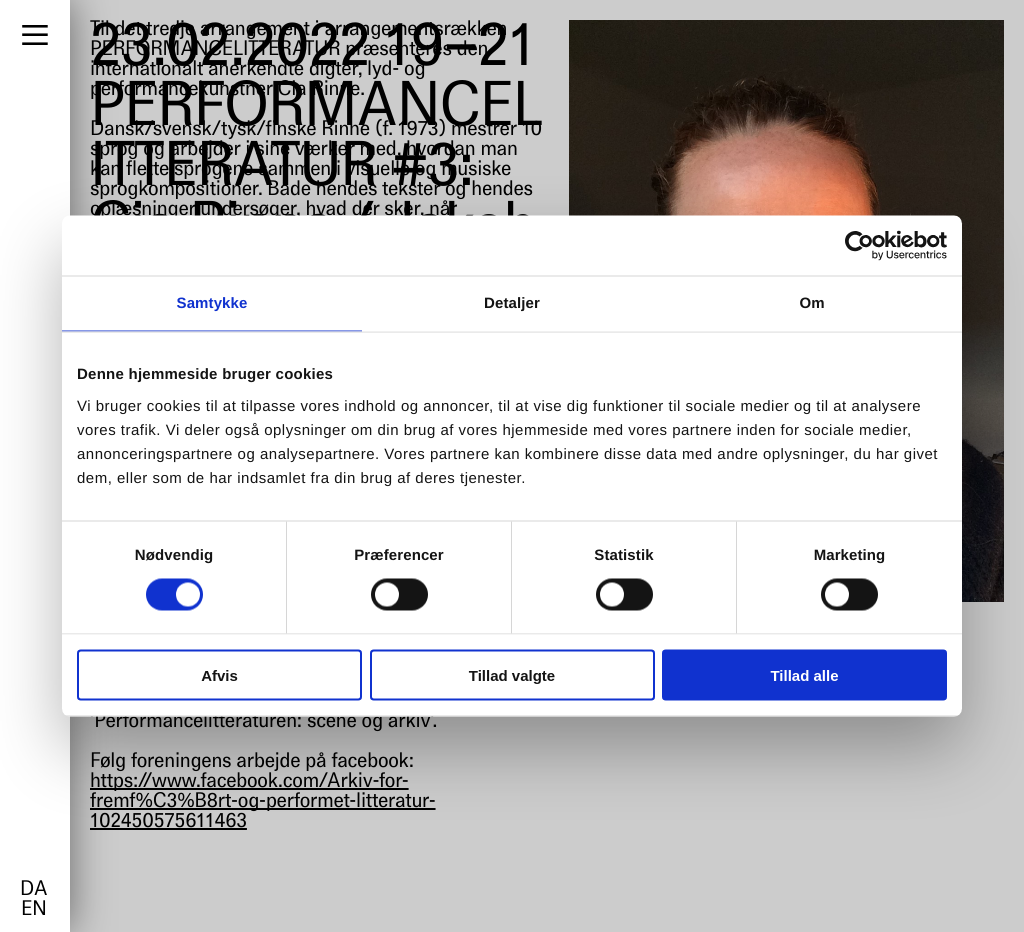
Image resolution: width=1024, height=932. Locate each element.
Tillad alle (804, 674)
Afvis (219, 674)
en (33, 910)
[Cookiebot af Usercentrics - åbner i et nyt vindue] (859, 246)
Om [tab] (811, 303)
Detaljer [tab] (512, 303)
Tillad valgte (512, 674)
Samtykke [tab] (212, 303)
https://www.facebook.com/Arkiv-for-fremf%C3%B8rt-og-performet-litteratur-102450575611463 (263, 802)
